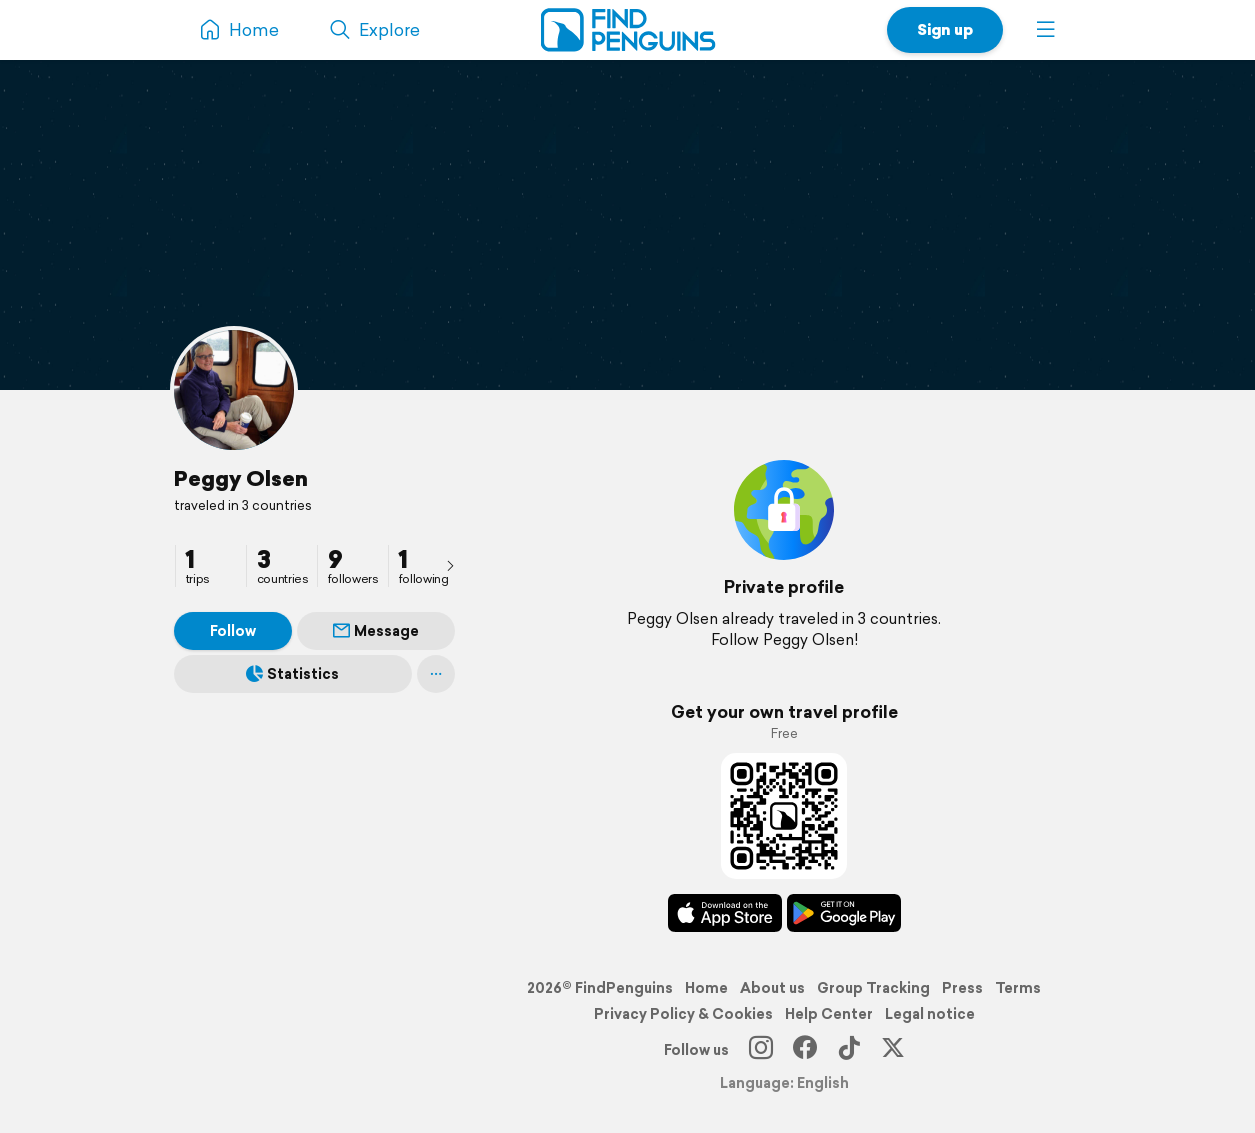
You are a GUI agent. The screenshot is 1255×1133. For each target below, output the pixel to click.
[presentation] (450, 565)
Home (706, 988)
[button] (1046, 30)
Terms (1018, 988)
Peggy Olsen (241, 478)
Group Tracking (873, 988)
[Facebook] (805, 1050)
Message (376, 631)
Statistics (292, 674)
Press (962, 988)
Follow (233, 631)
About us (772, 988)
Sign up (945, 29)
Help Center (829, 1014)
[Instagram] (761, 1050)
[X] (893, 1050)
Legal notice (930, 1014)
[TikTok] (849, 1050)
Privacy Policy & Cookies (683, 1014)
